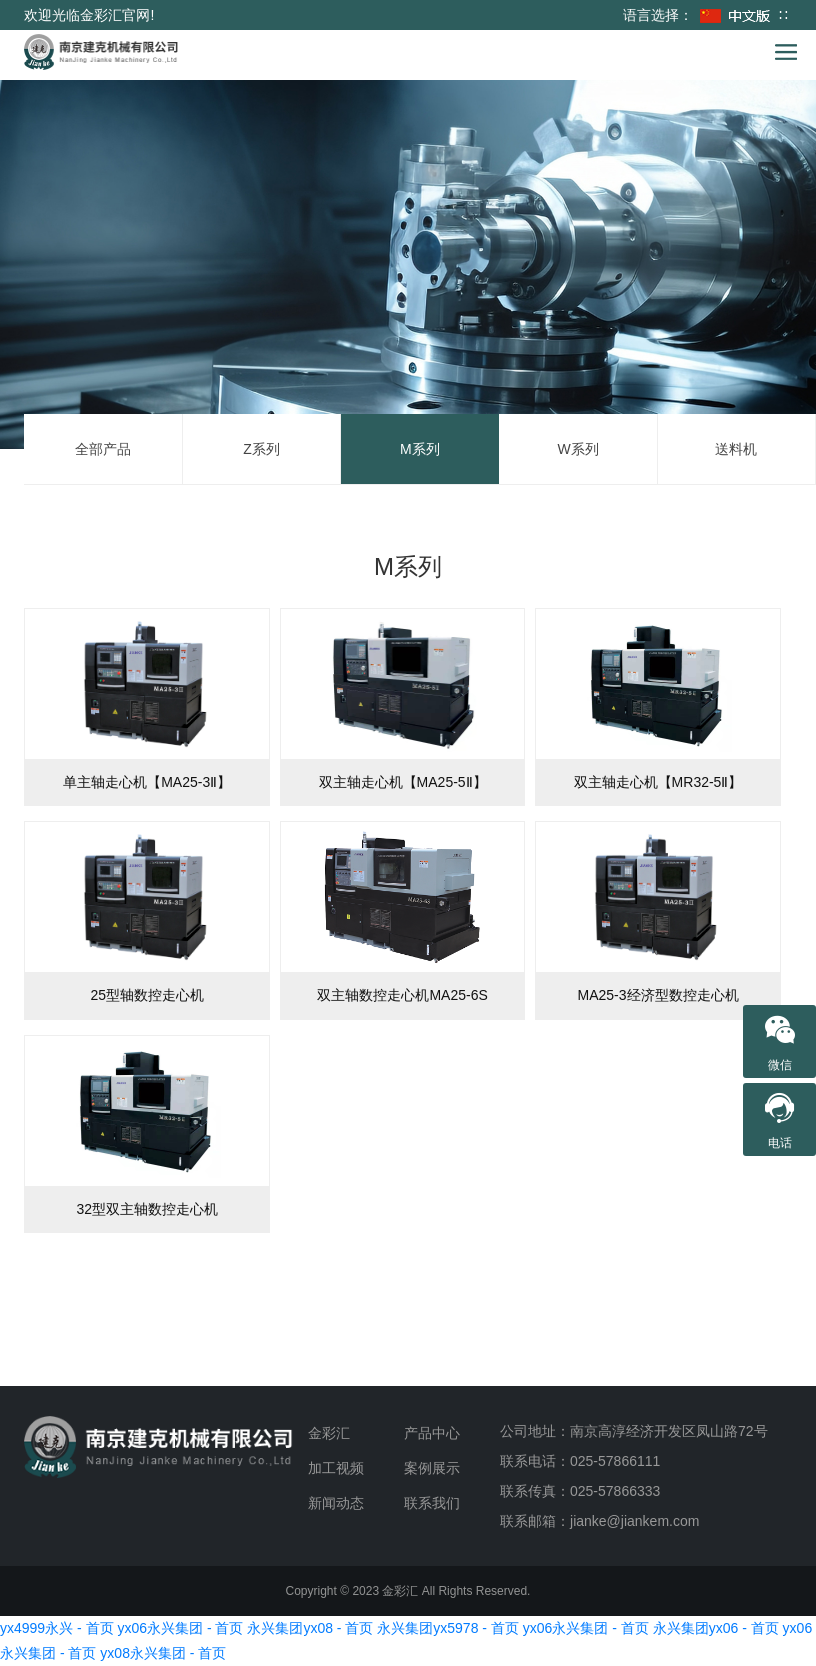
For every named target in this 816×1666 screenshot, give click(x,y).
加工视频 (336, 1468)
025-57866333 (615, 1491)
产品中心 (432, 1433)
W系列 (577, 449)
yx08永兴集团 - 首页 (163, 1653)
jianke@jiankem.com (634, 1521)
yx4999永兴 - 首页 (57, 1628)
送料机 (736, 449)
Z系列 (261, 449)
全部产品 (103, 449)
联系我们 (432, 1503)
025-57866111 (615, 1461)
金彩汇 (329, 1433)
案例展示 (432, 1468)
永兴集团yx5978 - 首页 (448, 1628)
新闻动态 (336, 1503)
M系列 (420, 449)
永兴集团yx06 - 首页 (716, 1628)
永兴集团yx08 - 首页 (310, 1628)
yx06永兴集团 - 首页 (180, 1628)
